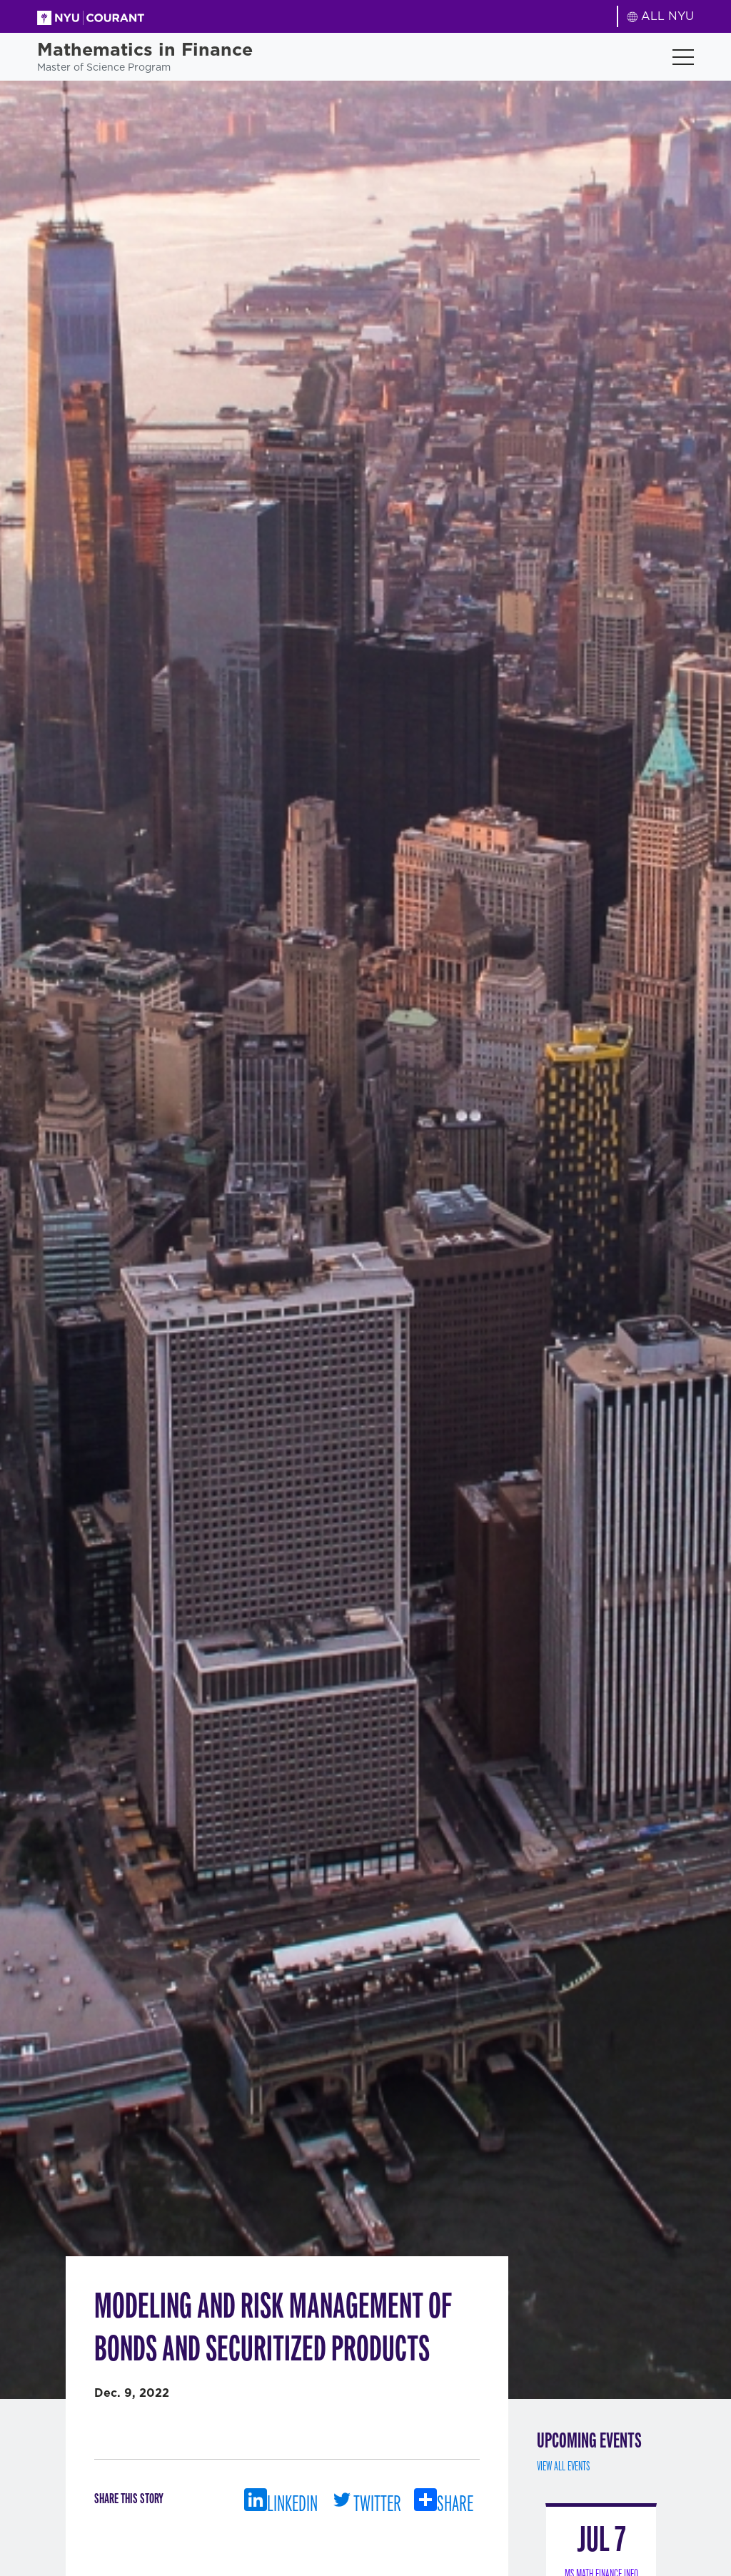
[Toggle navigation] (683, 57)
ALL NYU (661, 16)
